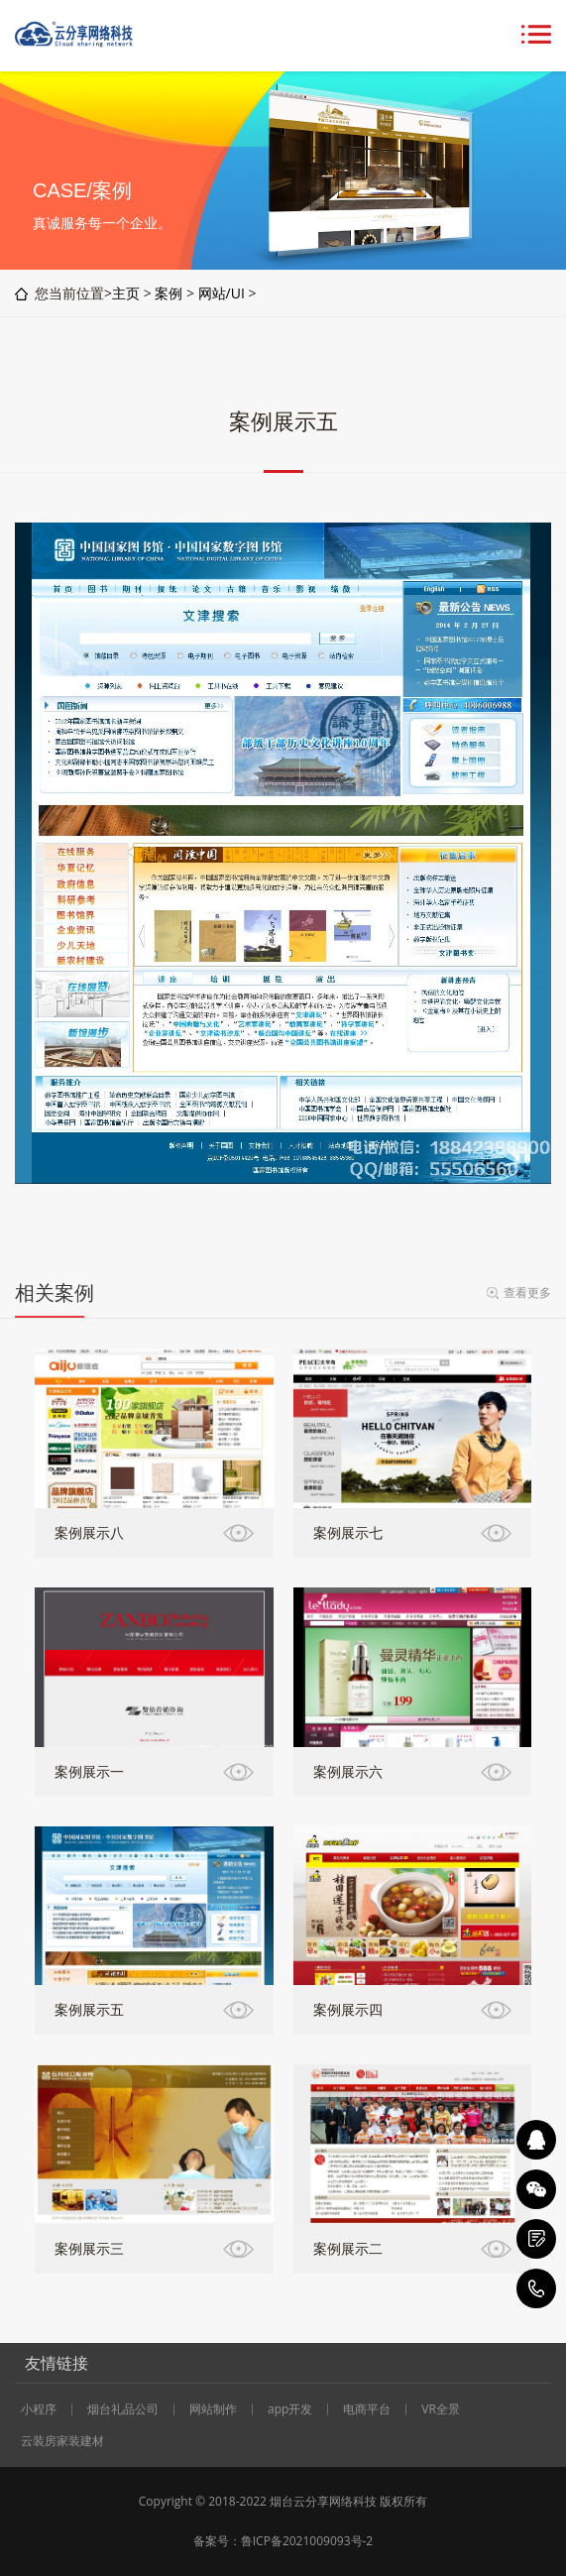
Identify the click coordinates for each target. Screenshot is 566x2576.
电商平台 (367, 2409)
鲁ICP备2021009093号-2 (307, 2540)
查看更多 (527, 1292)
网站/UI (221, 293)
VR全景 (440, 2409)
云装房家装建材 (62, 2441)
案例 (168, 293)
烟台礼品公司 (123, 2409)
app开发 (290, 2409)
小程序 (39, 2409)
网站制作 (213, 2409)
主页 (126, 293)
